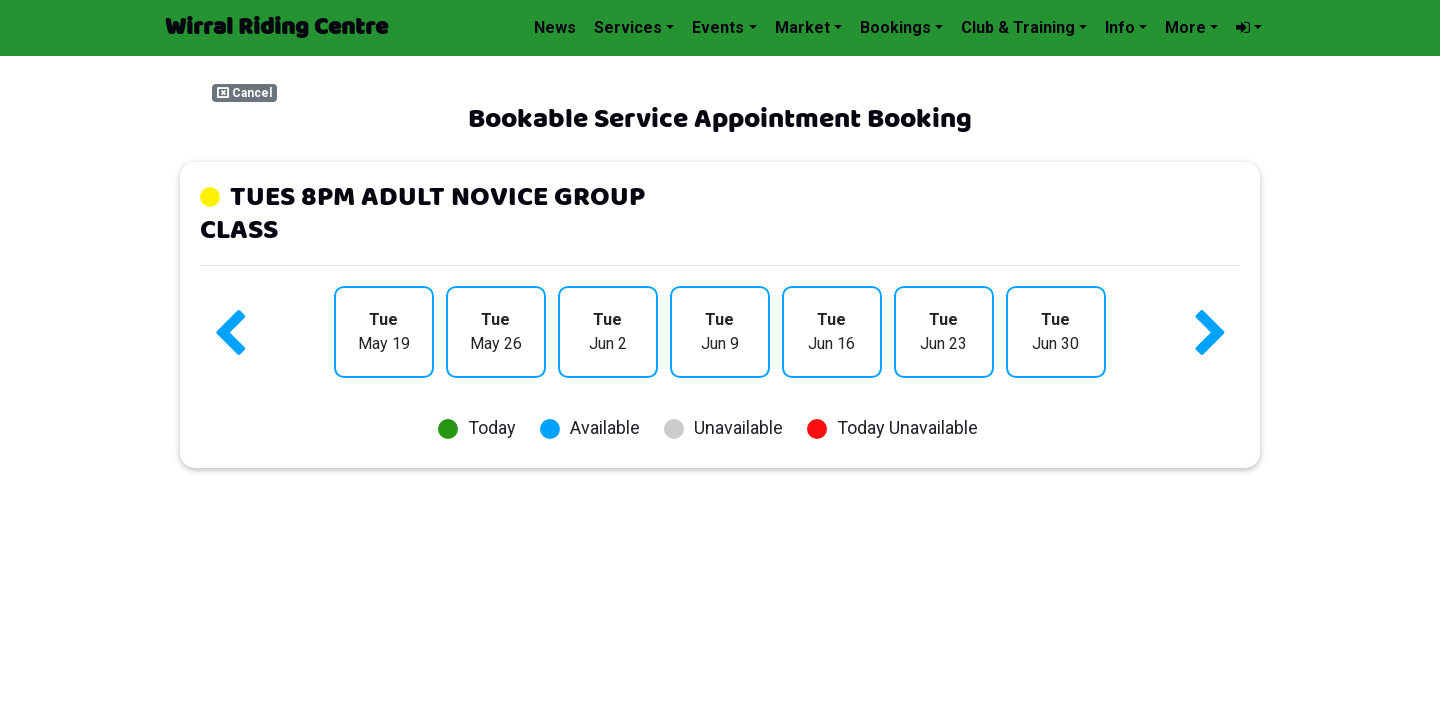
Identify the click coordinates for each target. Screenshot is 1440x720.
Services (628, 27)
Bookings (895, 27)
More (1185, 27)
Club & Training (1018, 27)
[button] (1249, 28)
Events (718, 27)
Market (802, 27)
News (555, 27)
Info (1120, 27)
